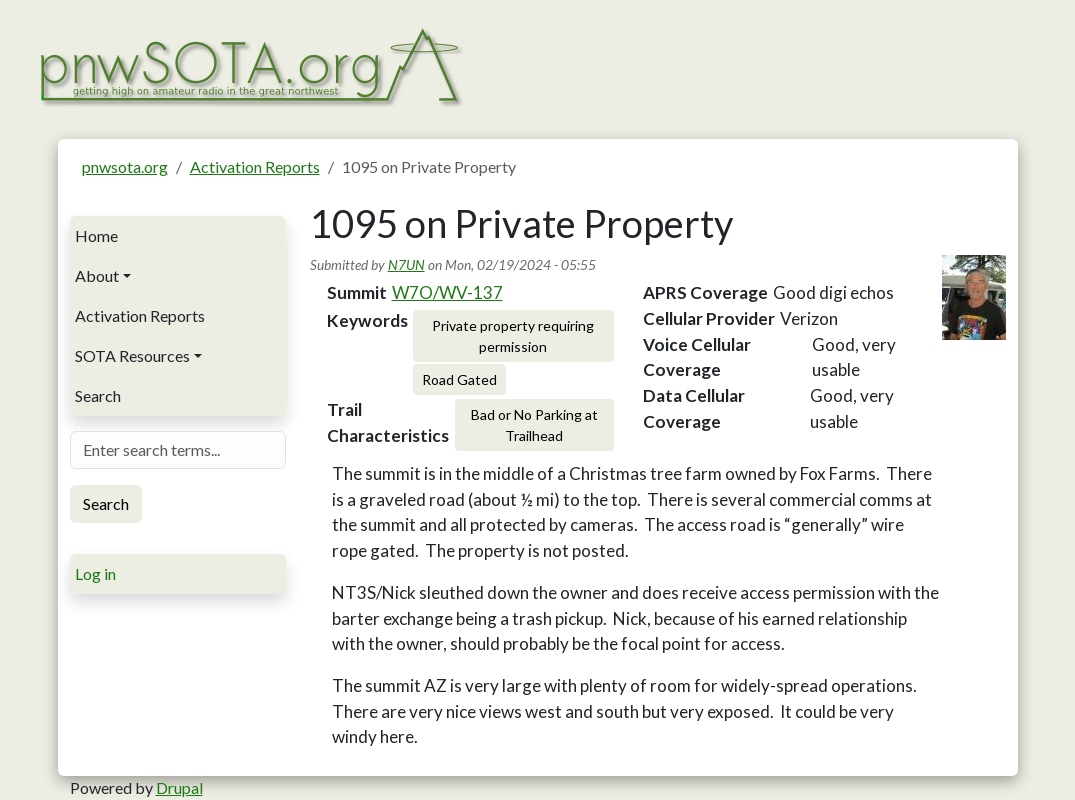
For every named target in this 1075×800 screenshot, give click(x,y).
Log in (95, 573)
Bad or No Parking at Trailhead (534, 425)
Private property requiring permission (513, 336)
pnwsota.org (125, 166)
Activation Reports (255, 166)
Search (98, 395)
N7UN (406, 264)
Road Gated (459, 379)
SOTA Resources (132, 355)
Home (96, 235)
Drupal (179, 787)
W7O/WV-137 (447, 292)
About (97, 275)
